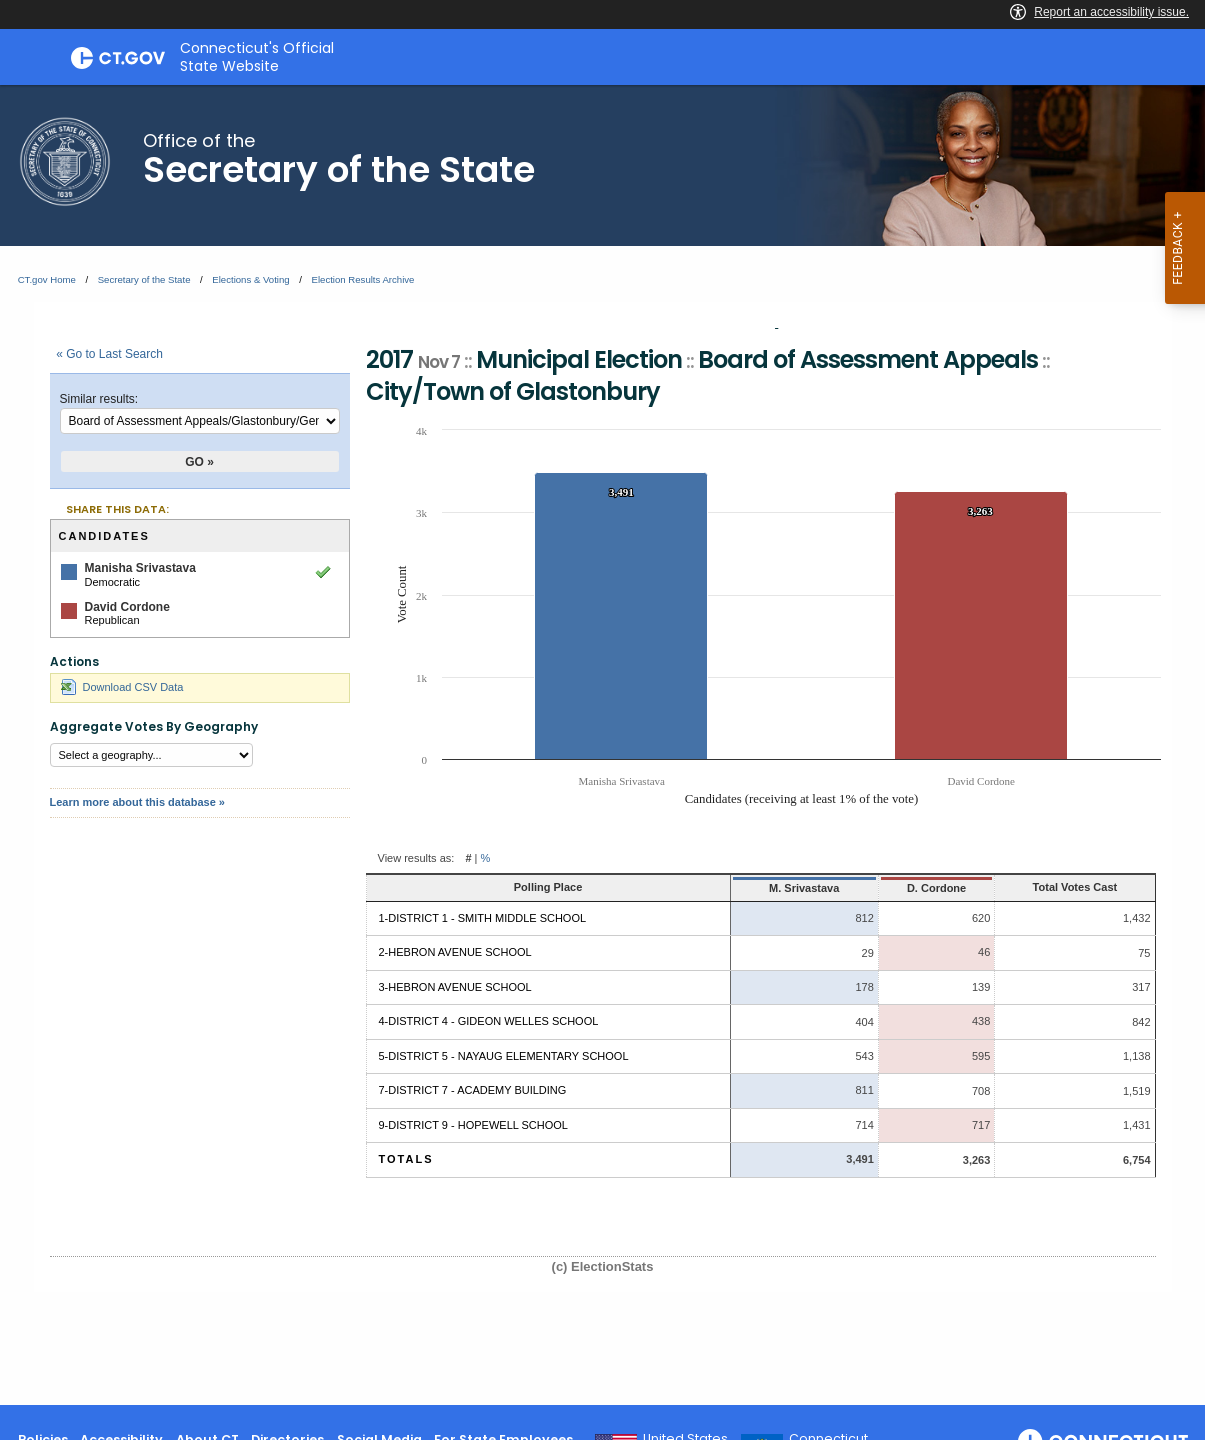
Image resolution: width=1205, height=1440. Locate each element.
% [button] (486, 858)
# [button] (468, 858)
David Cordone (127, 607)
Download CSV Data (122, 687)
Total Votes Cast (1046, 887)
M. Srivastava (723, 888)
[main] (602, 745)
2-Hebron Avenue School (455, 952)
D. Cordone (869, 888)
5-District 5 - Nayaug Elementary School (504, 1056)
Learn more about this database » (137, 802)
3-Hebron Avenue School (455, 987)
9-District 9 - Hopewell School (473, 1125)
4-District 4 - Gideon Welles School (489, 1021)
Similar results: (99, 399)
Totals (406, 1159)
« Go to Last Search (109, 354)
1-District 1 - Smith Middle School (483, 918)
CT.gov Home (47, 279)
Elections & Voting (250, 279)
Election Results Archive (363, 279)
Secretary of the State (144, 279)
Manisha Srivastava (140, 568)
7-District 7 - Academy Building (473, 1090)
